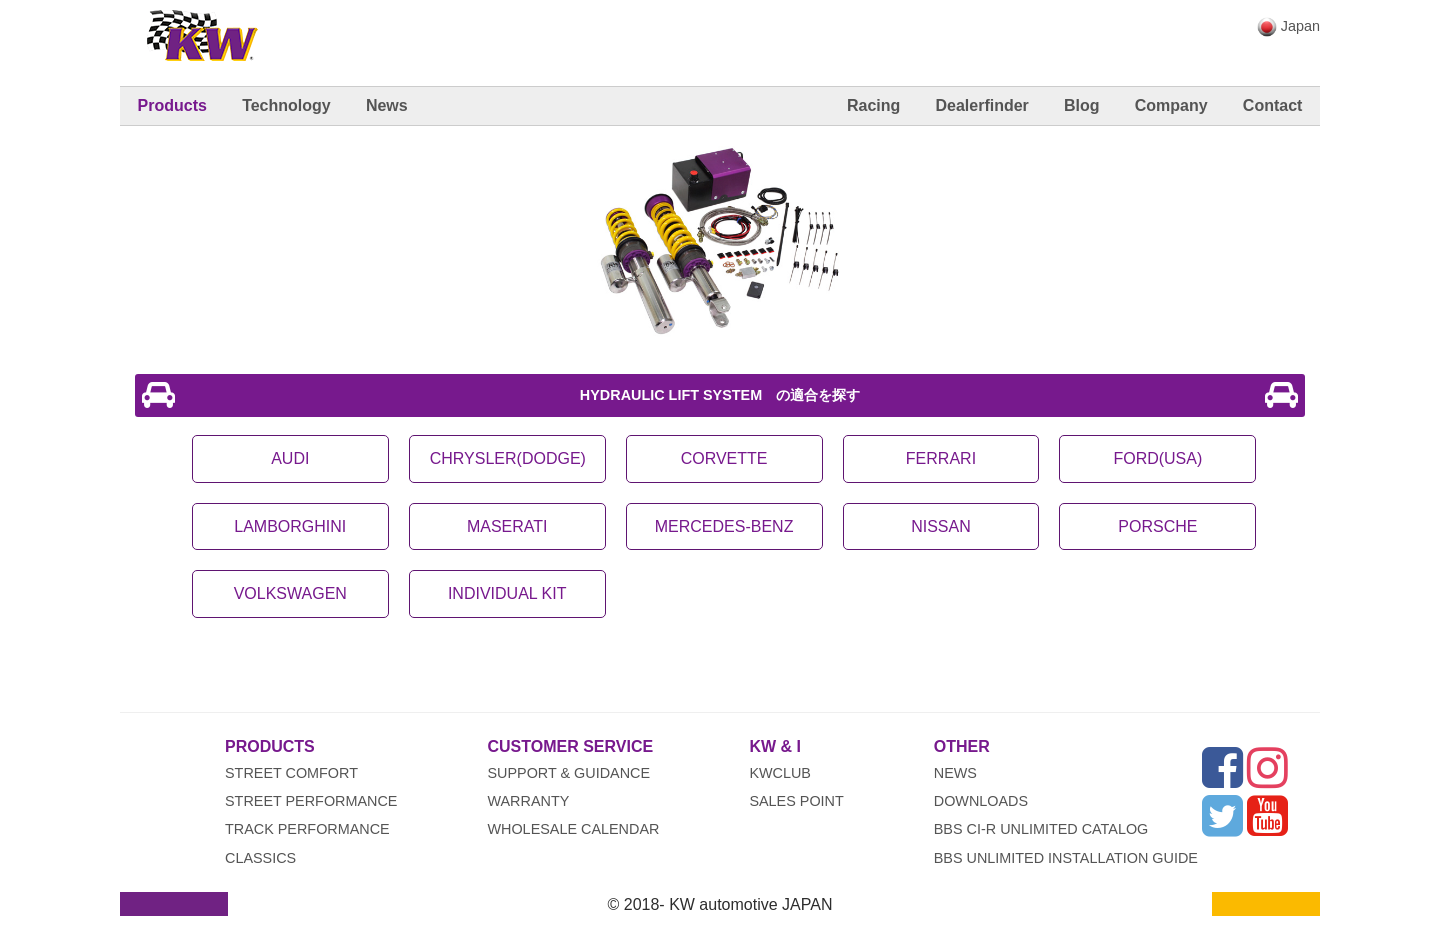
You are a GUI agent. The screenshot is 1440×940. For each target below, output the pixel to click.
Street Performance (311, 801)
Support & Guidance (568, 773)
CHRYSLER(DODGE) (508, 458)
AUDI (290, 458)
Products (172, 105)
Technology (286, 105)
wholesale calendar (573, 829)
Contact (1273, 105)
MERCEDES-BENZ (724, 526)
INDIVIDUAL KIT (507, 593)
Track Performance (307, 829)
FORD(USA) (1157, 458)
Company (1171, 105)
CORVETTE (724, 458)
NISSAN (941, 526)
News (387, 105)
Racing (873, 105)
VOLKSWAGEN (290, 593)
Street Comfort (291, 773)
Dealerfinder (981, 105)
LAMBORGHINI (290, 526)
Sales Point (796, 801)
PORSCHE (1157, 526)
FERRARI (941, 458)
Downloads (981, 801)
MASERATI (507, 526)
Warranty (528, 801)
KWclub (780, 773)
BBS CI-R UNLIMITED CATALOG (1041, 829)
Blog (1082, 105)
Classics (260, 858)
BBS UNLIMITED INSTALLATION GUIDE (1066, 858)
